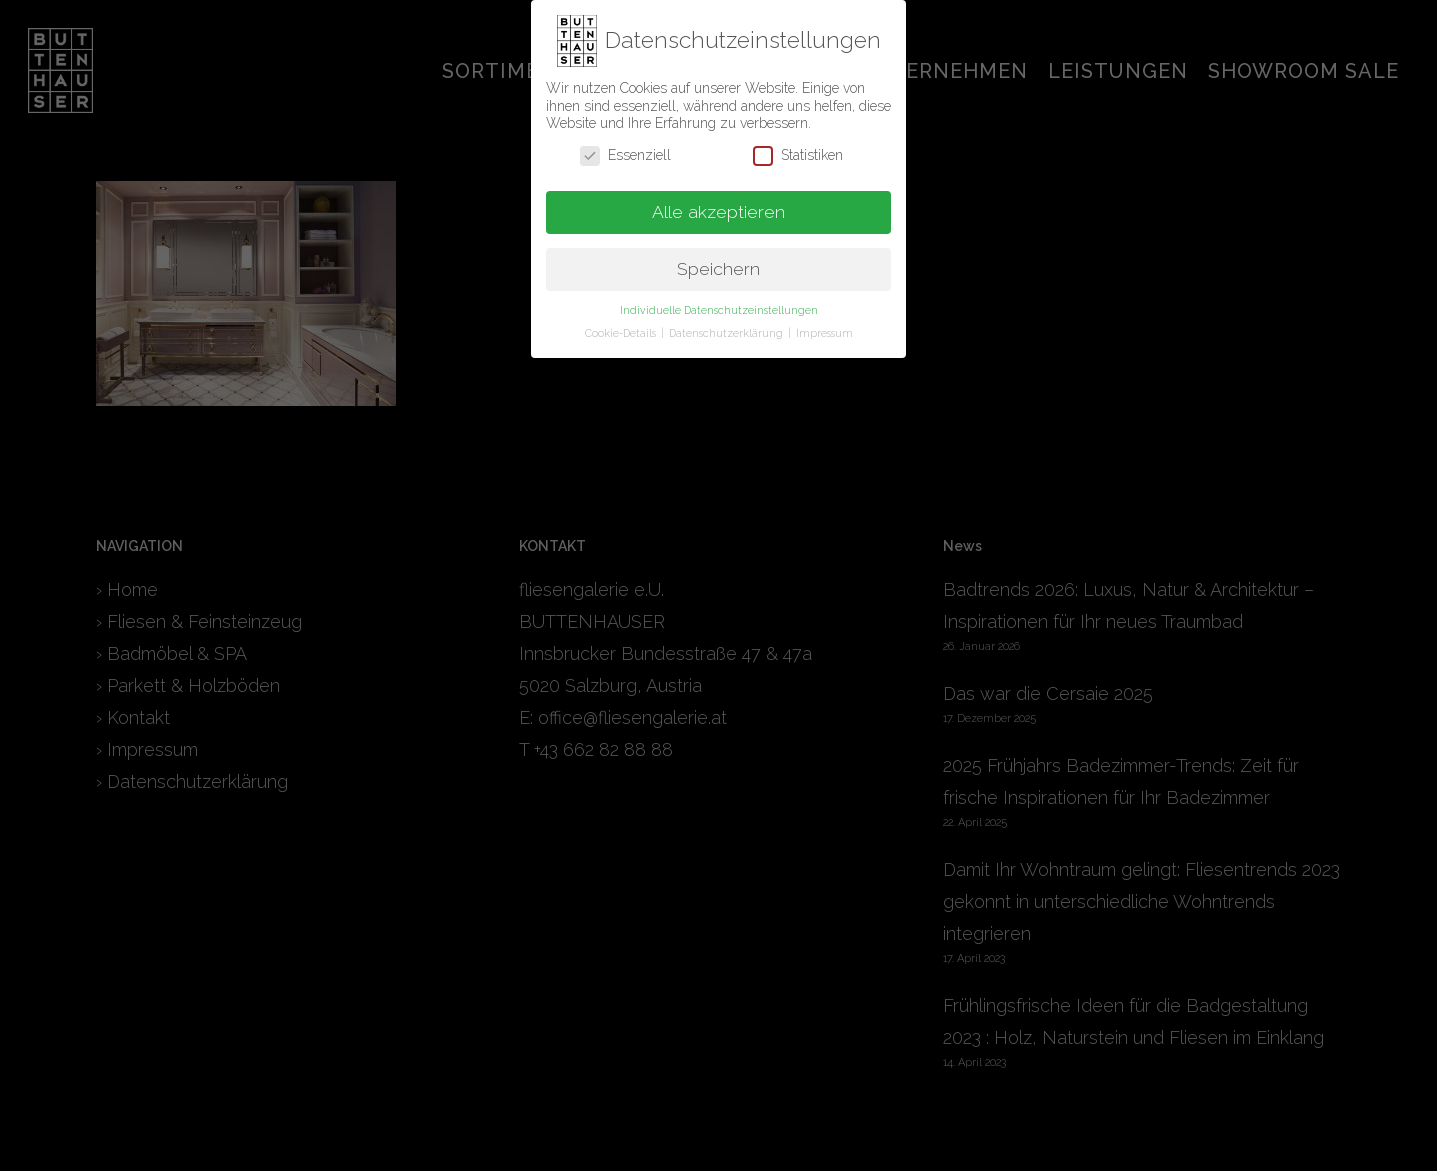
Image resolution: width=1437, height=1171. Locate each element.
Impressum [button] (824, 329)
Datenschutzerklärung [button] (727, 329)
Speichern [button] (718, 264)
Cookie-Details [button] (622, 329)
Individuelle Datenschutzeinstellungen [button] (719, 306)
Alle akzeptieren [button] (718, 207)
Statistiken (798, 150)
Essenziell (625, 150)
